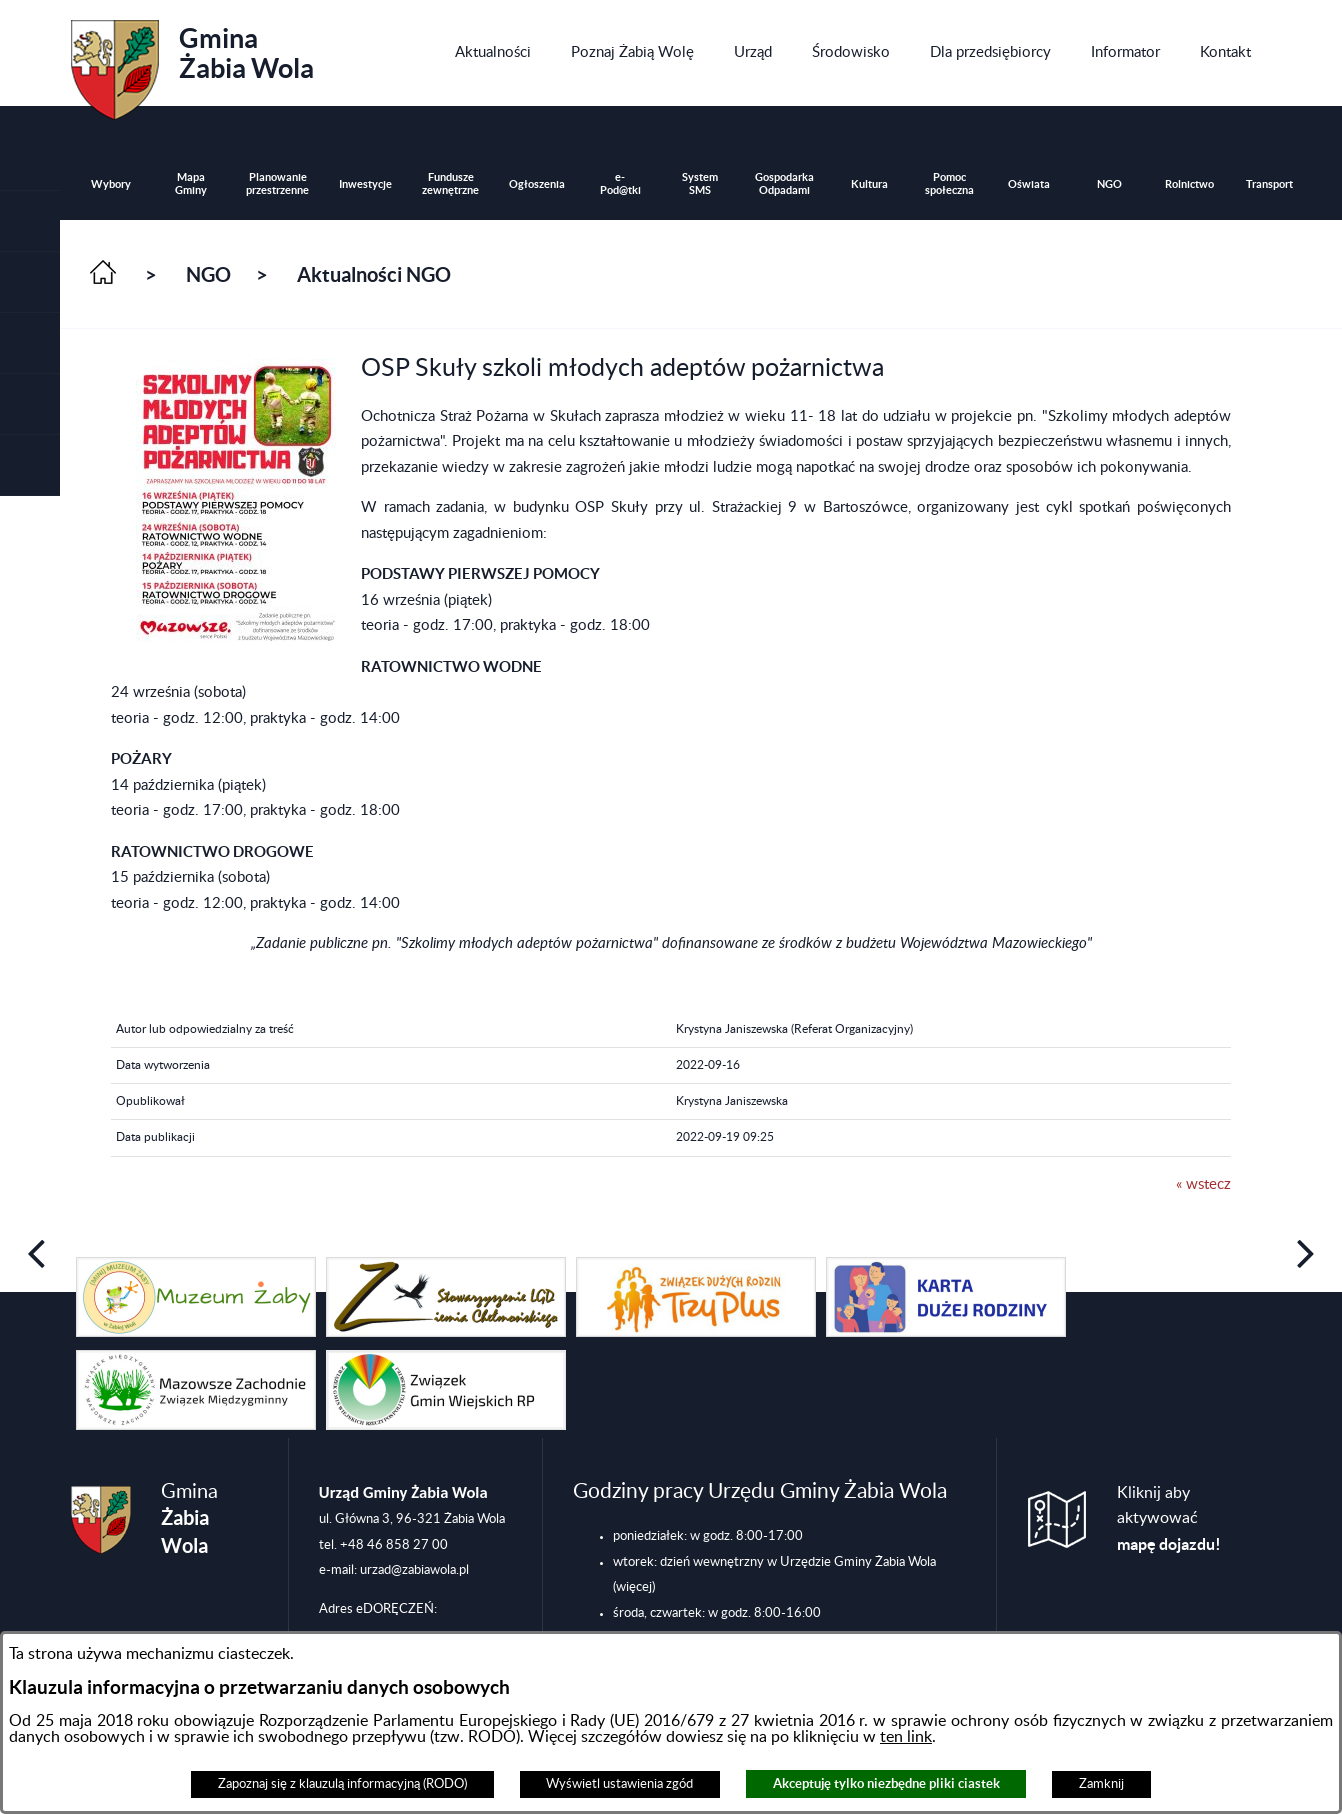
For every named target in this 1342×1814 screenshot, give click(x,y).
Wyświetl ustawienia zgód (619, 1784)
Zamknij (1101, 1784)
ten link (906, 1737)
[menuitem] (493, 53)
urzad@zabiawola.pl (414, 1570)
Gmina (192, 63)
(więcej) (634, 1587)
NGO (208, 274)
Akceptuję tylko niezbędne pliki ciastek (886, 1783)
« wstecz (1203, 1184)
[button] (30, 282)
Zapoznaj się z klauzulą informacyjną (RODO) (342, 1784)
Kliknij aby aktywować (1169, 1519)
